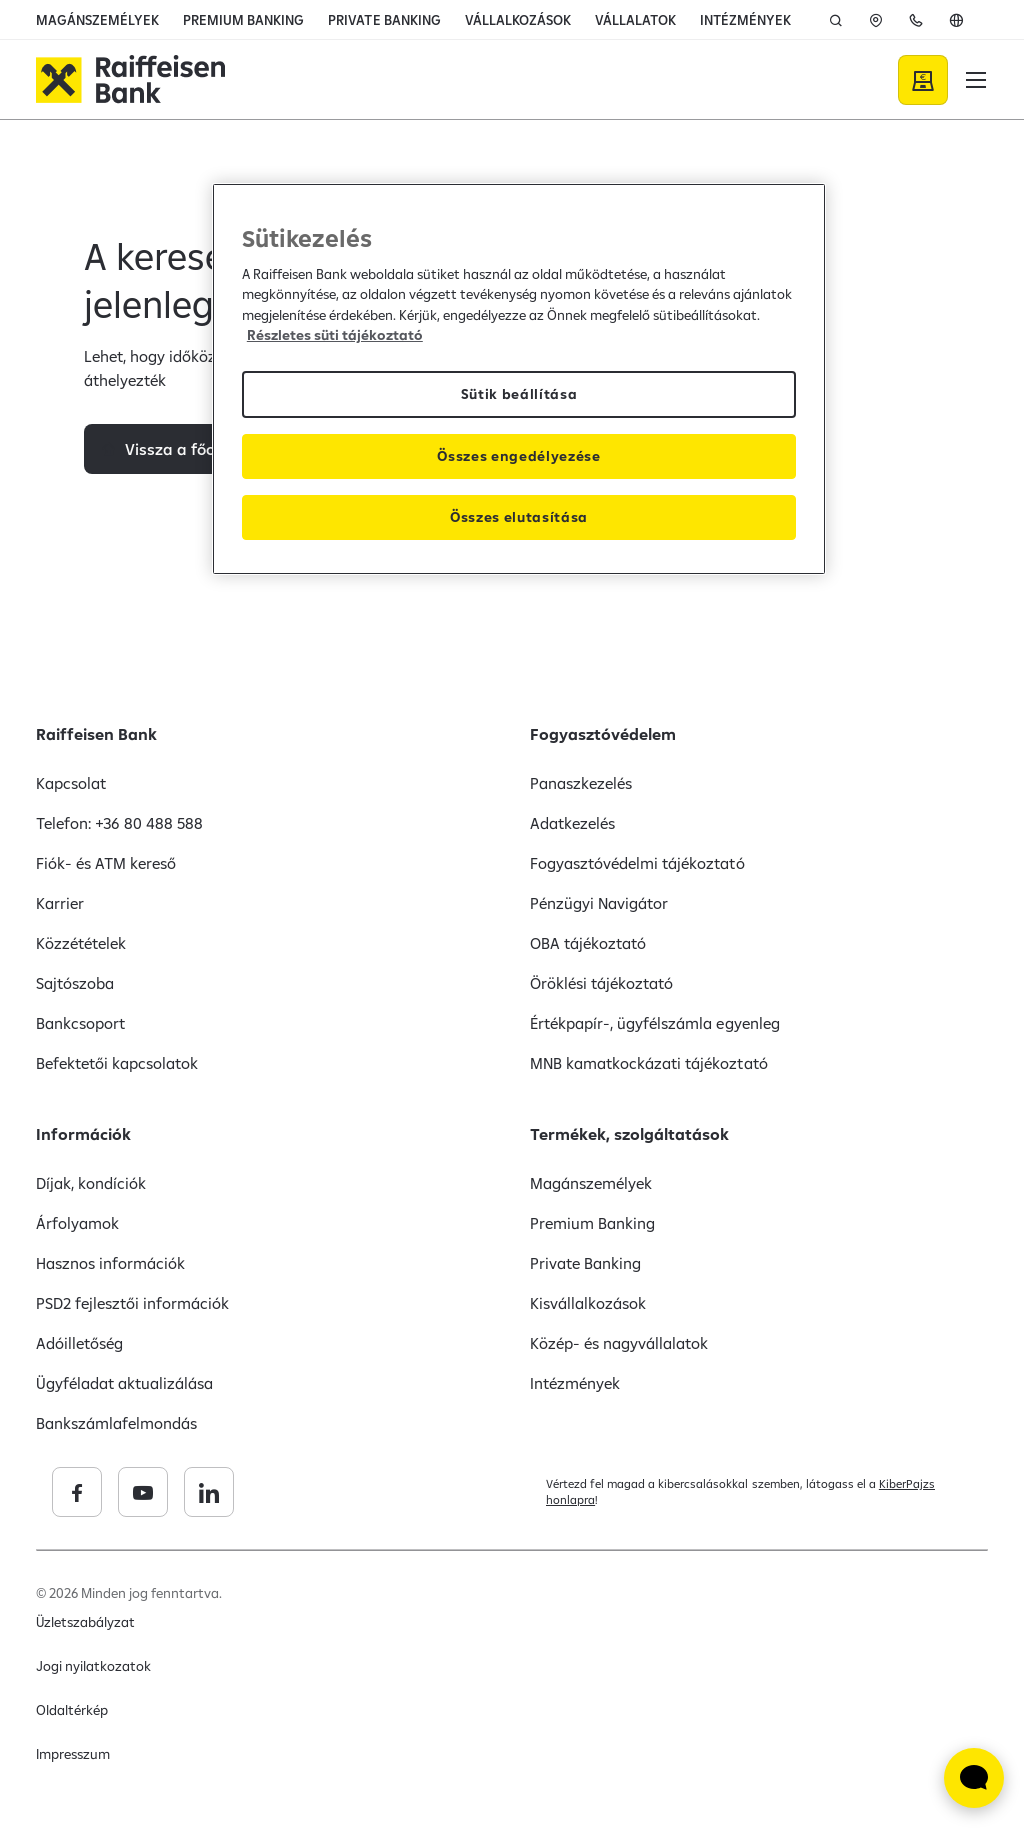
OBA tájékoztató (588, 943)
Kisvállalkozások (588, 1303)
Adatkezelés (572, 823)
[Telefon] (916, 20)
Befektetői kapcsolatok (117, 1063)
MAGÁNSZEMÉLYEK (97, 20)
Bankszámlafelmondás (116, 1423)
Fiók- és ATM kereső (106, 863)
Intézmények (575, 1383)
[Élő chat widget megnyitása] (974, 1778)
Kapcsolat (71, 783)
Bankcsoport (80, 1023)
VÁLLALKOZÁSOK (518, 20)
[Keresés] (836, 20)
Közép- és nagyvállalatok (619, 1343)
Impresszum (73, 1754)
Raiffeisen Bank (96, 734)
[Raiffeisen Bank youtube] (287, 1492)
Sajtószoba (75, 983)
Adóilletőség (79, 1343)
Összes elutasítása (519, 517)
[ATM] (876, 20)
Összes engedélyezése (519, 456)
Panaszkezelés (581, 783)
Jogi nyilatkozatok (93, 1666)
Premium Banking (592, 1223)
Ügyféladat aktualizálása (124, 1383)
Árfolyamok (77, 1223)
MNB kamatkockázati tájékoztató (649, 1063)
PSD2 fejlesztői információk (133, 1303)
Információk (83, 1134)
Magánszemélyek (591, 1183)
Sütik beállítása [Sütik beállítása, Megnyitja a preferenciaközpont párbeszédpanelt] (519, 394)
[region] (519, 379)
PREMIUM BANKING (243, 20)
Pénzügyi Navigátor (599, 903)
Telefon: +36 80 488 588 (119, 823)
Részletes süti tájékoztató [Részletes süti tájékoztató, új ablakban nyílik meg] (335, 335)
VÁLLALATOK (635, 20)
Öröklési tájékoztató (601, 983)
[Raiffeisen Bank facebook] (221, 1492)
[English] (956, 20)
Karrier (60, 903)
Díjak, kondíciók (91, 1183)
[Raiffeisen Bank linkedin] (353, 1492)
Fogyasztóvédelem (603, 734)
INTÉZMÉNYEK (745, 20)
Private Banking (585, 1263)
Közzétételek (81, 943)
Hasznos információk (110, 1263)
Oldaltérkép (72, 1710)
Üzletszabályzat (85, 1622)
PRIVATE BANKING (384, 20)
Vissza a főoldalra (192, 479)
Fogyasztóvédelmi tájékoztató (637, 863)
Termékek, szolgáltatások (629, 1134)
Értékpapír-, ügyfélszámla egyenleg (655, 1023)
